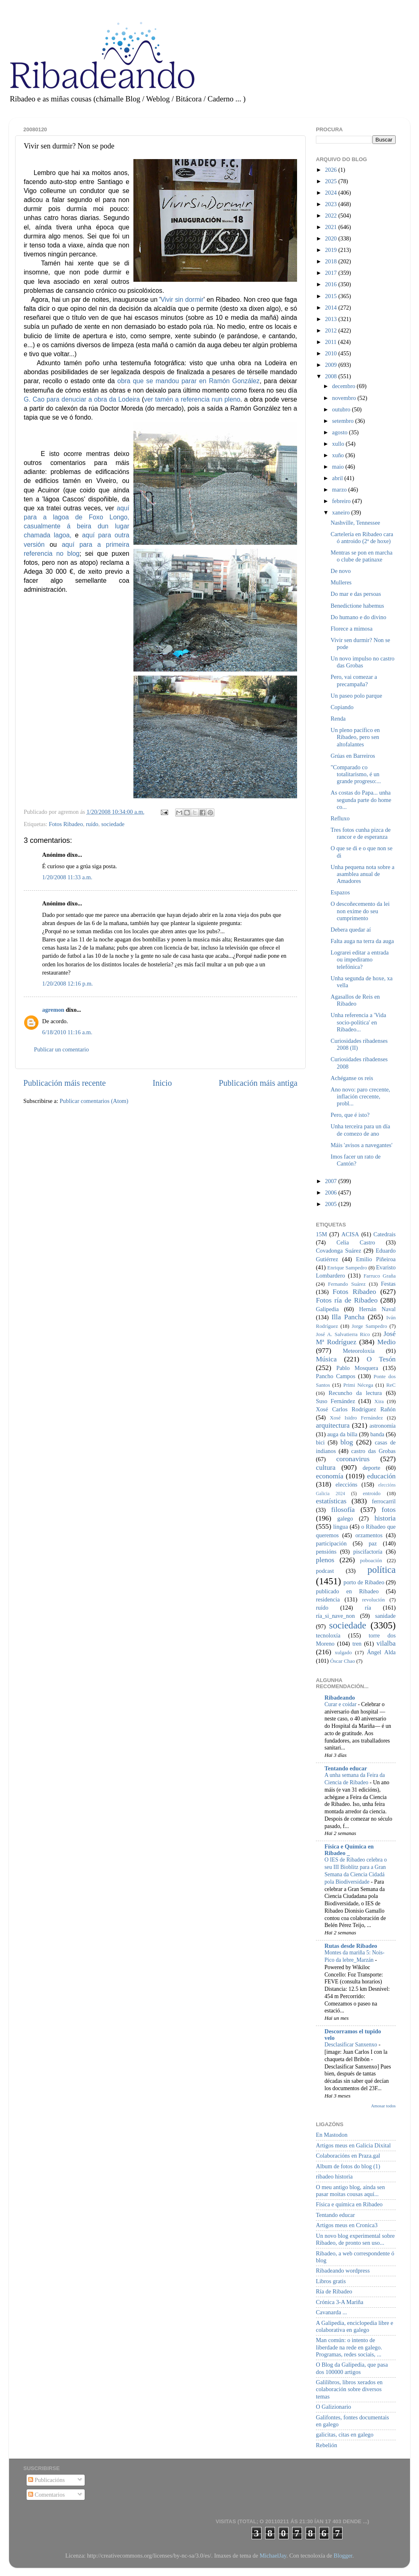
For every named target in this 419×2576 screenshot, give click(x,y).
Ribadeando (339, 1697)
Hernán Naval (377, 1309)
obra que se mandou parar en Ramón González (188, 380)
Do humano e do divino (358, 617)
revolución (373, 1600)
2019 (331, 250)
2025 (331, 181)
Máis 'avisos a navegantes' (361, 1145)
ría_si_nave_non (335, 1616)
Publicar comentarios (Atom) (94, 1101)
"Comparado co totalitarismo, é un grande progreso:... (356, 774)
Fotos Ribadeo (66, 824)
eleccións (347, 1484)
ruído (92, 824)
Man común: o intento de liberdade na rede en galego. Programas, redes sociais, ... (349, 2347)
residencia (328, 1599)
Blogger (342, 2555)
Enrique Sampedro (347, 1267)
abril (338, 478)
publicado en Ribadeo (347, 1591)
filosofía (343, 1510)
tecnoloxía (328, 1635)
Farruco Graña (379, 1276)
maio (338, 466)
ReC (391, 1385)
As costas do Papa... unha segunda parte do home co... (361, 799)
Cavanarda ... (331, 2312)
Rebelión (326, 2445)
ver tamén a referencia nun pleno (192, 399)
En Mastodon (331, 2134)
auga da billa (342, 1434)
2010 (331, 353)
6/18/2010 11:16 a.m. (67, 1032)
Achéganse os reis (352, 1078)
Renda (338, 718)
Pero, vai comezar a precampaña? (354, 680)
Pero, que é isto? (350, 1115)
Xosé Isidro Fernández (356, 1418)
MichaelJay (272, 2555)
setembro (343, 421)
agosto (340, 432)
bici (320, 1442)
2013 (331, 319)
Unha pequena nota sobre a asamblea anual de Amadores (362, 874)
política (381, 1569)
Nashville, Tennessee (355, 522)
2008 (331, 376)
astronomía (382, 1425)
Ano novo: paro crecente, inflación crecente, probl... (360, 1096)
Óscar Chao (342, 1661)
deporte (371, 1467)
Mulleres (341, 582)
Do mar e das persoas (356, 594)
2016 (331, 284)
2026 (331, 169)
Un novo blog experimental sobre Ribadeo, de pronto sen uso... (355, 2239)
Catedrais (385, 1234)
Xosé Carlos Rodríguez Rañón (356, 1409)
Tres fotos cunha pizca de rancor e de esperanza (361, 833)
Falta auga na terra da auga (362, 941)
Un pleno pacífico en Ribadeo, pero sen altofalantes (355, 737)
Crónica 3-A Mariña (339, 2302)
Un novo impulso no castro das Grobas (362, 662)
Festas (388, 1283)
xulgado (343, 1652)
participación (331, 1543)
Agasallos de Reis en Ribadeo (355, 1000)
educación (381, 1476)
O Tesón (381, 1359)
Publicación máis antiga (258, 1082)
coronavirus (353, 1459)
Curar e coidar (341, 1704)
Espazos (340, 892)
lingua (340, 1526)
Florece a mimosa (351, 628)
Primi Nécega (358, 1385)
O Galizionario (333, 2406)
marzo (340, 489)
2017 (331, 273)
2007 (331, 1181)
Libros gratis (331, 2281)
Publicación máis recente (64, 1082)
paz (373, 1543)
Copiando (342, 707)
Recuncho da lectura (355, 1393)
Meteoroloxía (359, 1351)
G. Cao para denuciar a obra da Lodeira (82, 399)
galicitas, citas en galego (345, 2434)
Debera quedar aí (351, 929)
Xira (379, 1401)
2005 (331, 1204)
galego (345, 1518)
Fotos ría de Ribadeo (347, 1300)
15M (321, 1234)
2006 (331, 1192)
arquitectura (332, 1425)
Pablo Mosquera (357, 1368)
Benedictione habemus (357, 605)
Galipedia (327, 1309)
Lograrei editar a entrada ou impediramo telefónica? (360, 959)
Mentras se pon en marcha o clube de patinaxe (361, 556)
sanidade (385, 1616)
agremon (53, 1009)
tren (356, 1643)
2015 (331, 296)
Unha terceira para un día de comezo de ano (360, 1129)
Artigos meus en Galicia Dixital (353, 2145)
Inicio (162, 1082)
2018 (331, 261)
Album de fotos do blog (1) (348, 2166)
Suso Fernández (335, 1401)
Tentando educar (345, 1768)
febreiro (342, 501)
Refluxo (340, 818)
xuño (338, 455)
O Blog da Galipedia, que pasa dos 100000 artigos (352, 2368)
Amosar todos (383, 2105)
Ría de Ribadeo (334, 2291)
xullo (339, 443)
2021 (331, 227)
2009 (331, 365)
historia (385, 1518)
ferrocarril (384, 1501)
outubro (342, 409)
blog (346, 1442)
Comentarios (46, 2494)
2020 (331, 238)
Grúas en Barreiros (353, 755)
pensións (326, 1551)
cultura (326, 1467)
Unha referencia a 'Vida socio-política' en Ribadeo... (358, 1022)
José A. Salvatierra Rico (343, 1334)
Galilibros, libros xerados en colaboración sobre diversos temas (349, 2389)
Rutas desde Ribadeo (350, 1946)
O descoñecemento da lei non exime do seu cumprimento (360, 911)
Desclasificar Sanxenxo (351, 2044)
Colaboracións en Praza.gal (348, 2155)
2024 (331, 192)
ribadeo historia (334, 2176)
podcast (325, 1571)
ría (368, 1607)
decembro (344, 386)
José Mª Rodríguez (356, 1338)
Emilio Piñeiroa (376, 1259)
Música (326, 1359)
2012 (331, 330)
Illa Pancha (348, 1317)
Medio (386, 1342)
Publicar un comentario (61, 1049)
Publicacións (46, 2480)
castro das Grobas (373, 1451)
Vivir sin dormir (182, 299)
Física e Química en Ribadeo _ (349, 1849)
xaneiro (341, 512)
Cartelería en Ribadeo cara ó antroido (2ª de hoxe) (362, 537)
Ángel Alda (381, 1652)
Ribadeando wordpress (342, 2270)
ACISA (350, 1234)
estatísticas (331, 1501)
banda (377, 1434)
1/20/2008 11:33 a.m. (67, 877)
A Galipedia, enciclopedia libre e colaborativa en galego (354, 2326)
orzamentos (368, 1535)
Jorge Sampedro (369, 1326)
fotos (388, 1510)
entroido (372, 1493)
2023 (331, 204)
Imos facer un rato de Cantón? (356, 1160)
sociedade (113, 824)
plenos (325, 1560)
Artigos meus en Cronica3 (347, 2225)
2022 (331, 215)
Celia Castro (355, 1242)
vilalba (386, 1643)
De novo (341, 571)
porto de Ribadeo (363, 1582)
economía (329, 1476)
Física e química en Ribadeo (349, 2204)
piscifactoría (367, 1551)
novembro (345, 398)
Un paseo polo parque (356, 695)
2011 (331, 342)
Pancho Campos (335, 1376)
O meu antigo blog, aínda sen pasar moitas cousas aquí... (350, 2190)
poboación (371, 1560)
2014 (331, 307)
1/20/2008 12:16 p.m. (67, 983)
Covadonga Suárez (338, 1250)
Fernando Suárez (347, 1284)
